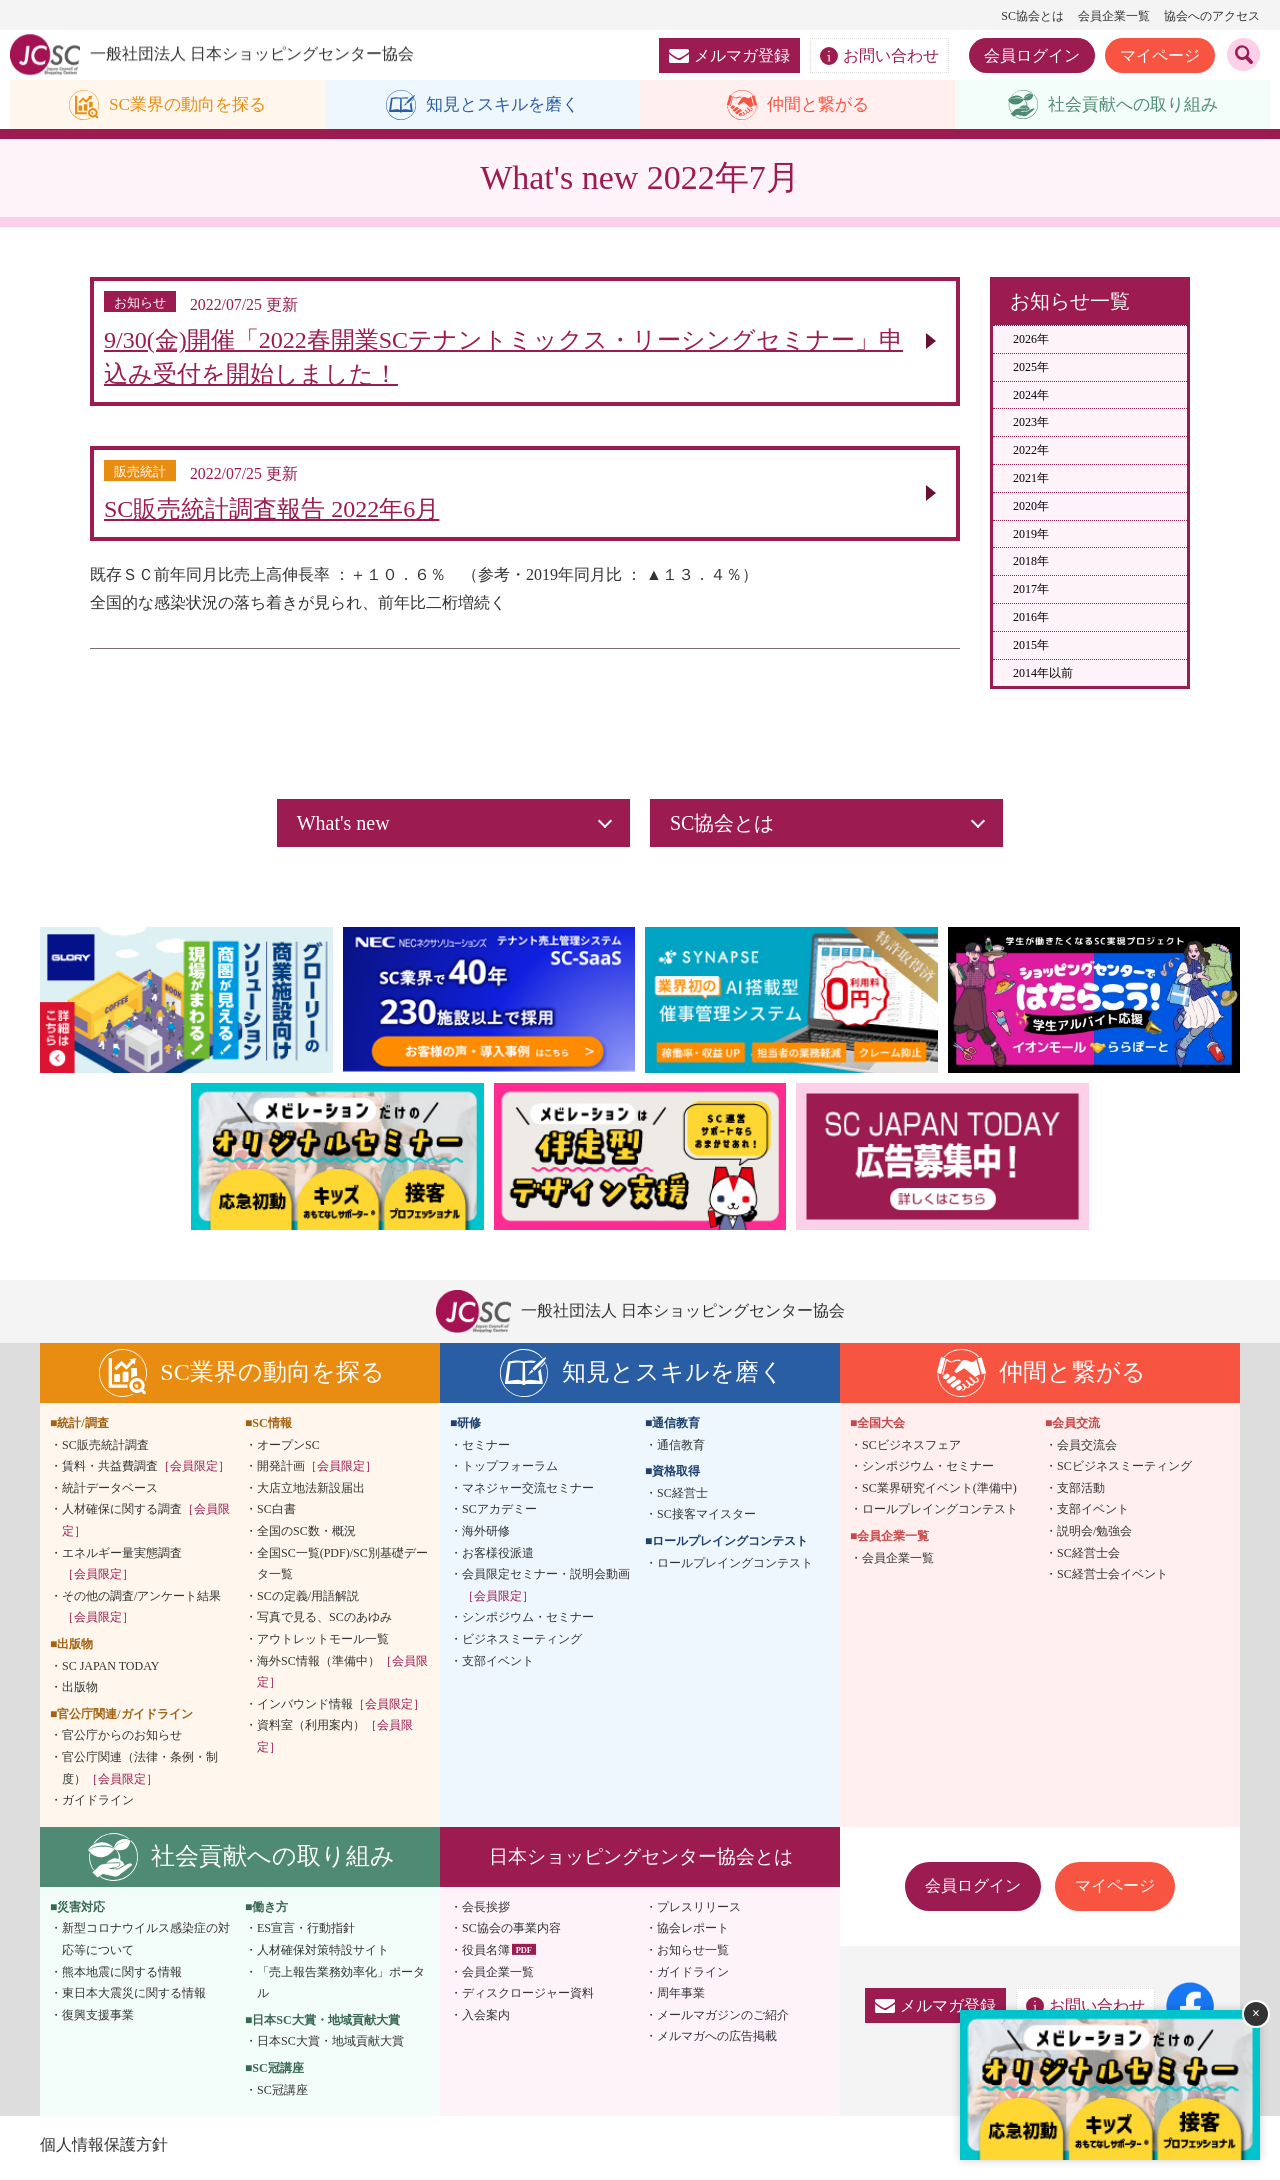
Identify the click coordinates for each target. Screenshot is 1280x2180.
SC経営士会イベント (1112, 1580)
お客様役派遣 (498, 1558)
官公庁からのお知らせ (122, 1741)
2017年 (1031, 590)
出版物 (80, 1693)
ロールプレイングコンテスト (735, 1568)
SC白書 (276, 1515)
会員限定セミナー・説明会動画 (546, 1591)
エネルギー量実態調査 (122, 1569)
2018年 (1031, 562)
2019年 (1031, 534)
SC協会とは (1032, 16)
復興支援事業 (98, 2020)
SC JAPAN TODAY (110, 1671)
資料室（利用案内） (335, 1742)
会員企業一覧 (1114, 16)
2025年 (1031, 367)
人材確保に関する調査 (146, 1526)
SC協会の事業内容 (511, 1934)
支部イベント (498, 1666)
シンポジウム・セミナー (528, 1623)
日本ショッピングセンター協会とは (641, 1861)
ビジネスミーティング (522, 1644)
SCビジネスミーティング (1124, 1472)
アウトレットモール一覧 (323, 1644)
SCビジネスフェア (911, 1450)
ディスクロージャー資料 (528, 1999)
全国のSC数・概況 (306, 1536)
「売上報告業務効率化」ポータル (341, 1988)
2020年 (1031, 506)
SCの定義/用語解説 (308, 1601)
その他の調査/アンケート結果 (141, 1612)
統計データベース (110, 1493)
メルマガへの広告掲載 (717, 2042)
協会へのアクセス (1212, 16)
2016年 (1031, 618)
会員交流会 (1087, 1450)
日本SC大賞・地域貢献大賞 (330, 2047)
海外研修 (486, 1536)
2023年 (1031, 423)
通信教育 (681, 1450)
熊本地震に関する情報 (122, 1977)
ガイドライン (98, 1806)
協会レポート (693, 1934)
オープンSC (288, 1450)
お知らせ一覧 (693, 1955)
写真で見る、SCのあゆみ (324, 1623)
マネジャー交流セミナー (528, 1493)
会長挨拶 (486, 1912)
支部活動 (1081, 1493)
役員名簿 (486, 1955)
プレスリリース (699, 1912)
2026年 (1031, 340)
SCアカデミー (499, 1515)
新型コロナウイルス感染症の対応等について (146, 1945)
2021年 (1031, 479)
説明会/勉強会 (1094, 1536)
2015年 (1031, 645)
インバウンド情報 (341, 1709)
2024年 (1031, 395)
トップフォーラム (510, 1472)
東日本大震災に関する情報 (134, 1999)
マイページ (1160, 55)
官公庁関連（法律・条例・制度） (140, 1773)
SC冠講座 (282, 2095)
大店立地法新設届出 (311, 1493)
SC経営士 (682, 1498)
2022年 (1031, 451)
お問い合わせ (879, 56)
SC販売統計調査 (105, 1450)
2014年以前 (1043, 673)
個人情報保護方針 (104, 2149)
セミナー (486, 1450)
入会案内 (486, 2020)
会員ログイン (1032, 55)
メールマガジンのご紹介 (723, 2020)
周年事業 (681, 1999)
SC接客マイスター (706, 1520)
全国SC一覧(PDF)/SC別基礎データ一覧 (342, 1569)
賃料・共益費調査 (146, 1472)
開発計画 (317, 1472)
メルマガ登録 (729, 55)
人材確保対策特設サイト (323, 1955)
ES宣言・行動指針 (306, 1934)
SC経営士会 (1088, 1558)
